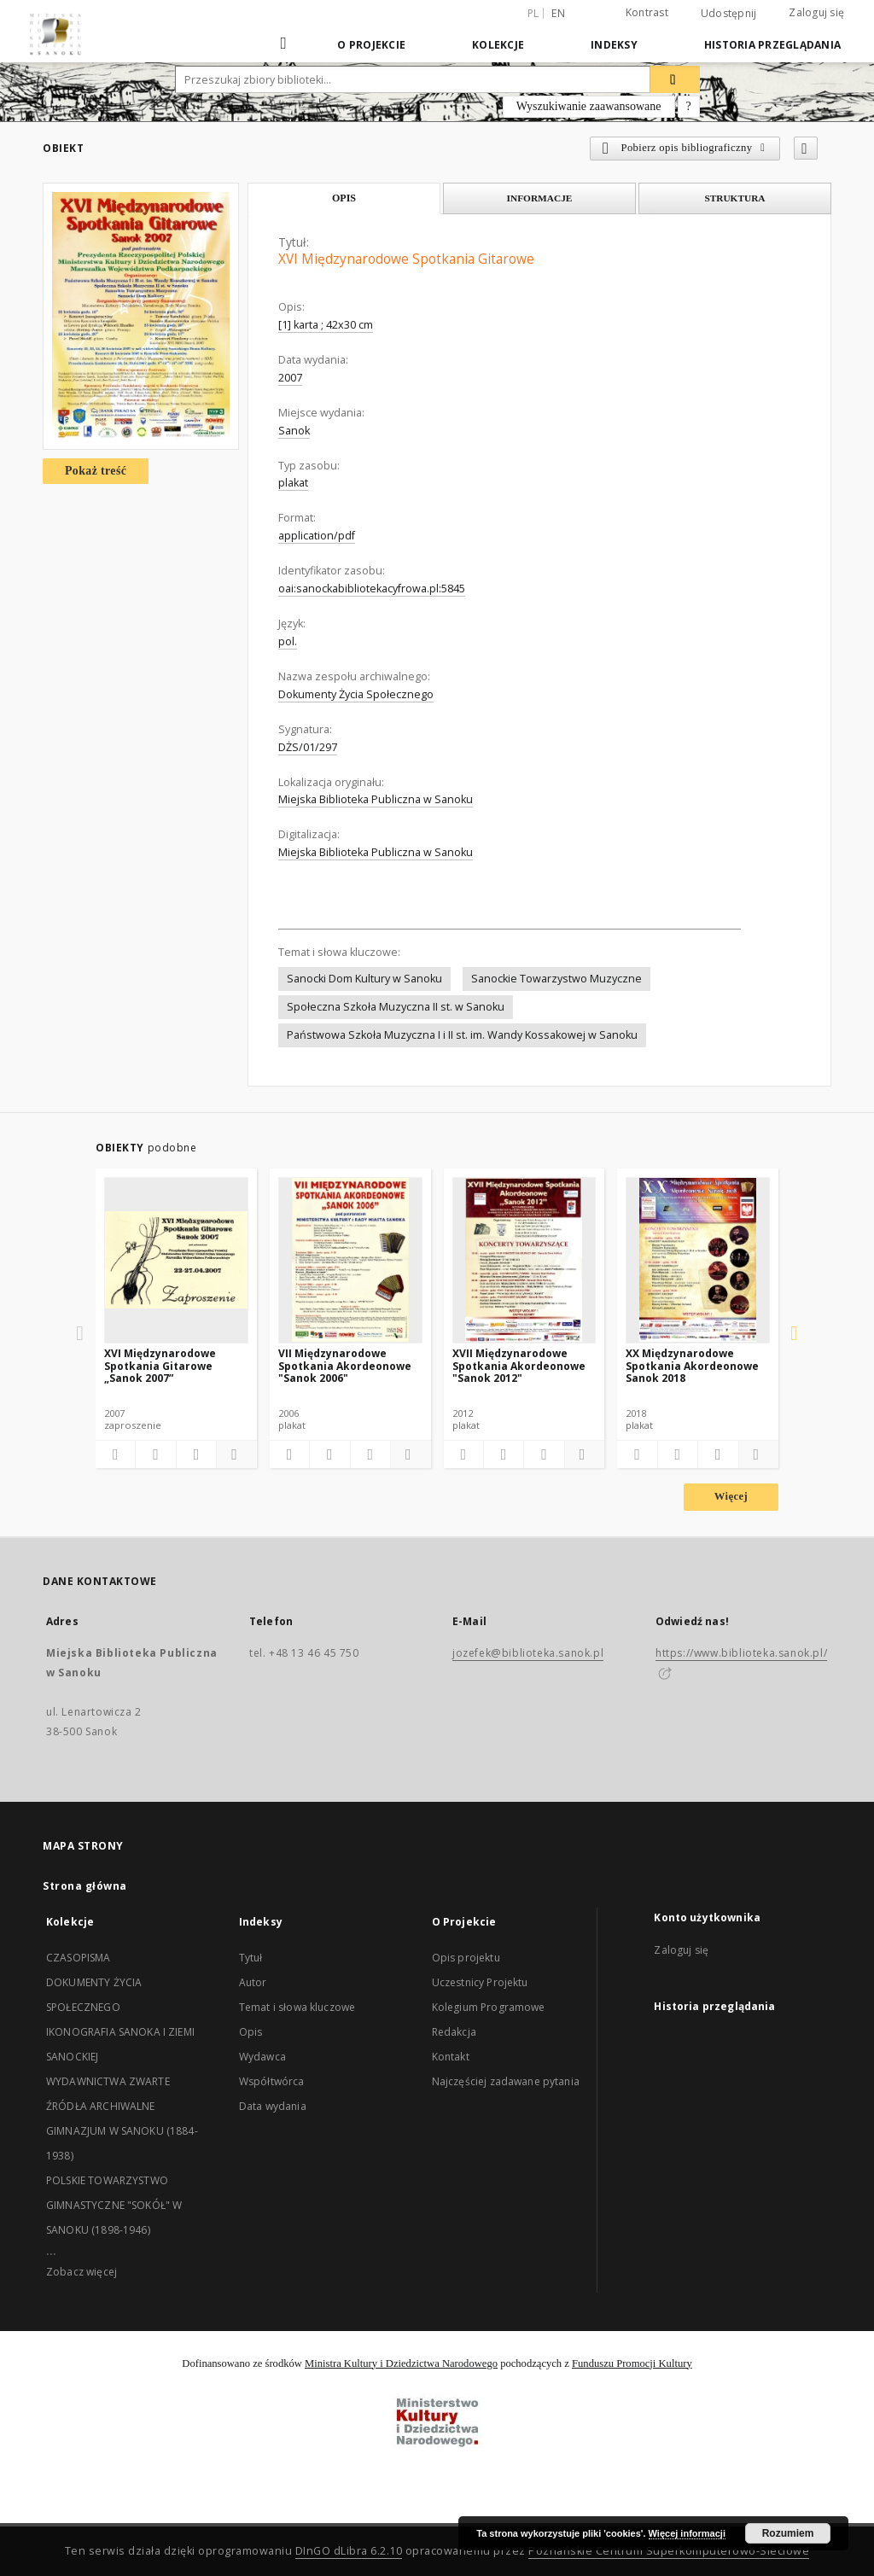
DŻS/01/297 (307, 747)
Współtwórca (272, 2081)
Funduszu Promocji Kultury (632, 2363)
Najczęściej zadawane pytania (506, 2081)
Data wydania (272, 2106)
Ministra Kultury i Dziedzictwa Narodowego (401, 2363)
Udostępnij (729, 13)
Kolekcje (498, 45)
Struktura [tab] (734, 198)
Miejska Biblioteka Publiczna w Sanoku (375, 799)
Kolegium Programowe (488, 2007)
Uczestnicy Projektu (480, 1982)
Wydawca (262, 2056)
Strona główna (85, 1886)
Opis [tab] (344, 198)
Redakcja (454, 2032)
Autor (253, 1982)
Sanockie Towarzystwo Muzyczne (556, 978)
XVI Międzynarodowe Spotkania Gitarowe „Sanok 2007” (160, 1365)
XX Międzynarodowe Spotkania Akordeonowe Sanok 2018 (692, 1365)
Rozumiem (788, 2533)
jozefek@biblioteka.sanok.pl (527, 1653)
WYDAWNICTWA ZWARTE (108, 2081)
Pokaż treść (95, 470)
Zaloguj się (816, 12)
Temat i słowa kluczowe (297, 2007)
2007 (290, 377)
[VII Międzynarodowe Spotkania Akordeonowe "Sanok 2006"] (350, 1260)
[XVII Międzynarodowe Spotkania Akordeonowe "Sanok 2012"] (524, 1260)
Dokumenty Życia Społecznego (356, 694)
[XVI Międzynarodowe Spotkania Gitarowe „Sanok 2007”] (176, 1260)
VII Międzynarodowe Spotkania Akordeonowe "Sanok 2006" (344, 1365)
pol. (287, 641)
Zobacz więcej (81, 2271)
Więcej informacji (687, 2533)
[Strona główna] (284, 44)
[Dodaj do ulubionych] (806, 148)
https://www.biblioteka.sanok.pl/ (741, 1653)
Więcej (731, 1496)
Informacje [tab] (540, 198)
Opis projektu (466, 1957)
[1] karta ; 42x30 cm (325, 325)
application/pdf (316, 535)
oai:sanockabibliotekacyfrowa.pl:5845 (371, 588)
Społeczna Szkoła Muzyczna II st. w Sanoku (395, 1007)
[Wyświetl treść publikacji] (196, 1454)
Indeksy (614, 45)
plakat (293, 482)
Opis (251, 2032)
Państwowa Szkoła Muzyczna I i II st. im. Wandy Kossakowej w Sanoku (462, 1035)
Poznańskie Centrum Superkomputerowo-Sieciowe (668, 2551)
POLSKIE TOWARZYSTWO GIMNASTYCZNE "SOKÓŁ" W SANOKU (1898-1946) (114, 2205)
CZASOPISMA (78, 1957)
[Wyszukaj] (675, 79)
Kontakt (450, 2056)
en (558, 13)
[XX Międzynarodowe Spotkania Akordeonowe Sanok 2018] (697, 1260)
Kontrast (647, 12)
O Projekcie (371, 45)
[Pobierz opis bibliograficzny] (155, 1454)
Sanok (294, 430)
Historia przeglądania (772, 45)
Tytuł (251, 1957)
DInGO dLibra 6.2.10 (349, 2551)
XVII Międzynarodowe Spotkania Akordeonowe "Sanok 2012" (519, 1365)
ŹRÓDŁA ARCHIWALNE (100, 2106)
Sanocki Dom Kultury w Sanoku (364, 978)
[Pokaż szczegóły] (233, 1454)
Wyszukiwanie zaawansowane (588, 106)
